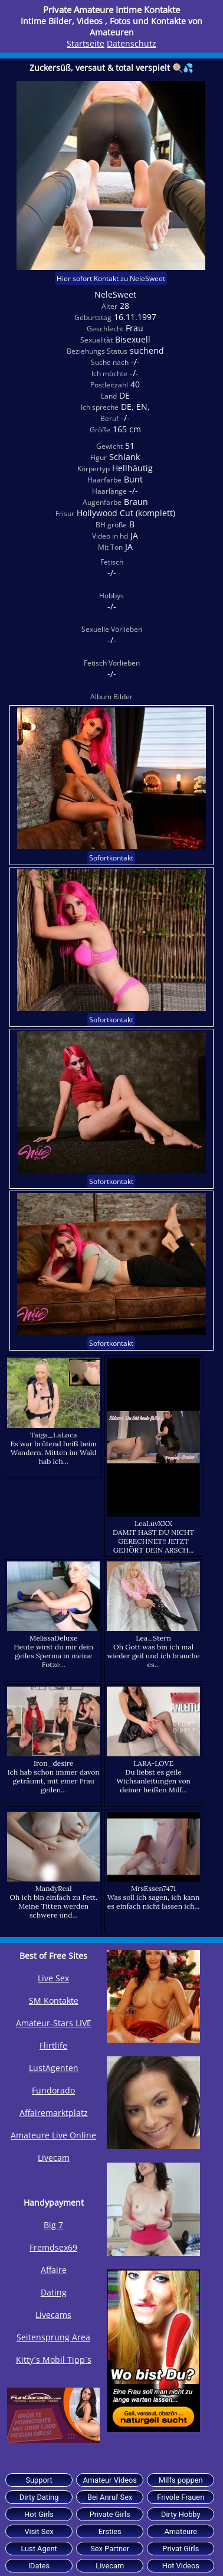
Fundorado (53, 2090)
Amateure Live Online (53, 2135)
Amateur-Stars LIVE (53, 2023)
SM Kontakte (53, 2000)
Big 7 (53, 2225)
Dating (54, 2292)
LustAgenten (53, 2067)
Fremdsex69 (53, 2247)
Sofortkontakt (111, 858)
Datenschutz (131, 43)
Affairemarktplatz (53, 2112)
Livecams (53, 2314)
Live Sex (53, 1978)
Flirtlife (53, 2045)
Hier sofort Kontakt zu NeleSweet (111, 278)
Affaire (54, 2269)
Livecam (54, 2157)
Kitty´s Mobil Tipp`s (53, 2359)
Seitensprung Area (53, 2337)
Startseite (85, 43)
